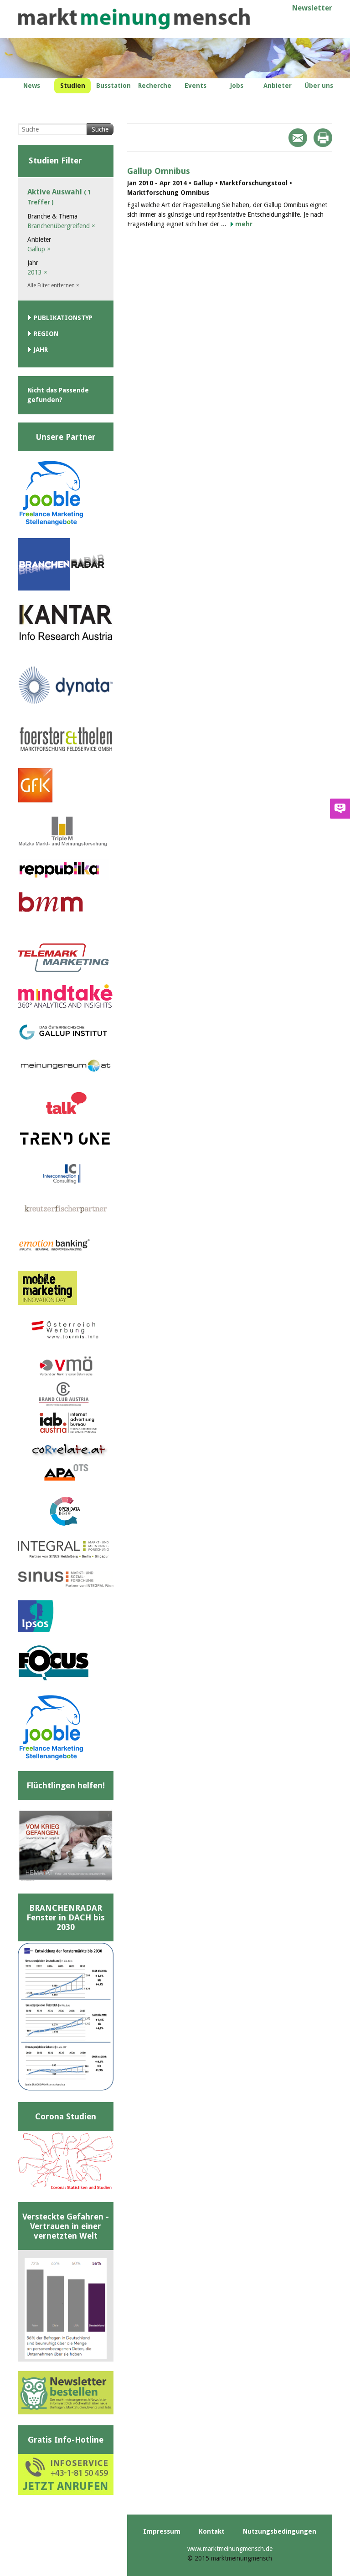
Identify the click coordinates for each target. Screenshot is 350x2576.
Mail (297, 137)
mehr (243, 224)
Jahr (41, 349)
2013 (37, 272)
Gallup (39, 249)
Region (46, 333)
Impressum (161, 2531)
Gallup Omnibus (158, 171)
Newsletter (312, 8)
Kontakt (212, 2531)
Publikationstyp (63, 317)
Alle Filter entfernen (53, 285)
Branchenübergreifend (61, 225)
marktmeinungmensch (134, 19)
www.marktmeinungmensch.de (230, 2548)
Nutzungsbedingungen (279, 2531)
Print (323, 137)
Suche (100, 129)
